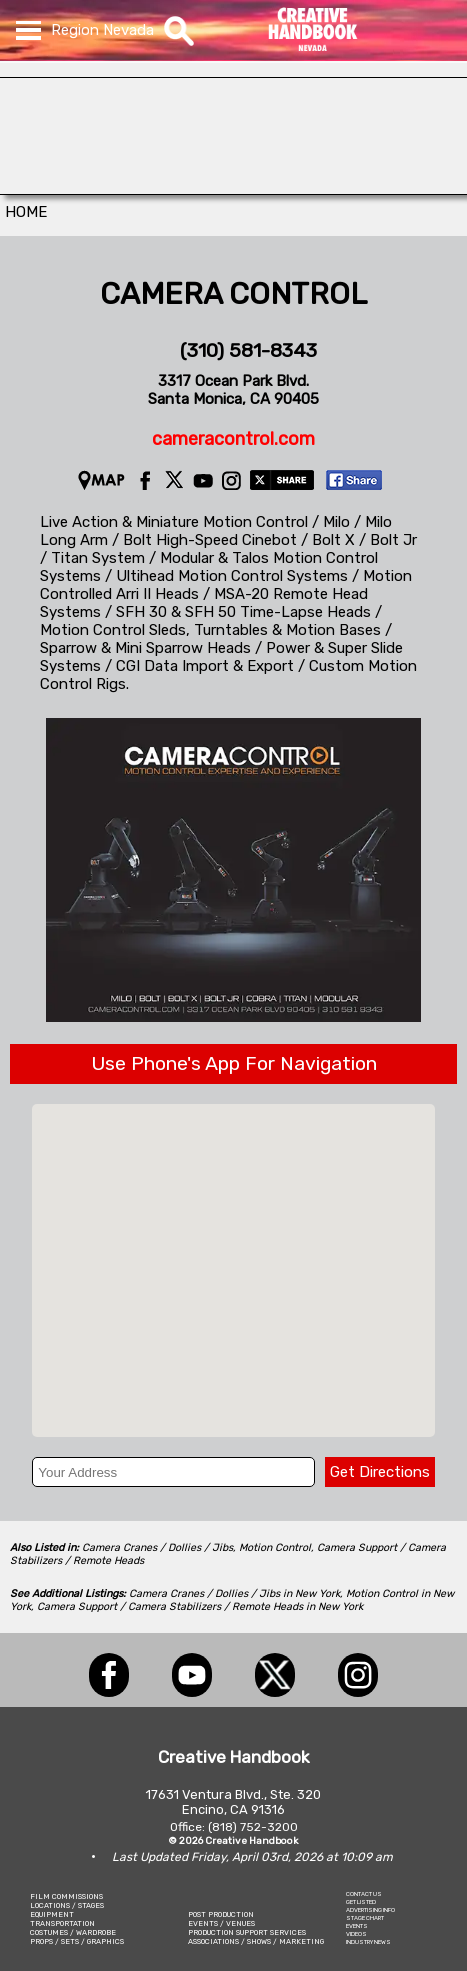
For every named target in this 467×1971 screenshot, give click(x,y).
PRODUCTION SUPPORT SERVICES (247, 1932)
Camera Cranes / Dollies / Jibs (157, 1547)
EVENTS (357, 1926)
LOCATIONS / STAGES (67, 1905)
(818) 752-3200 (253, 1827)
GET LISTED (361, 1902)
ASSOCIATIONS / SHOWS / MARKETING (256, 1941)
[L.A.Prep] (233, 189)
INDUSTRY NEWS (368, 1942)
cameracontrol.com (233, 439)
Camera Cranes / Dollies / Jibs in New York (234, 1593)
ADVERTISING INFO (370, 1910)
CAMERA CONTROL (233, 294)
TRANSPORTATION (62, 1923)
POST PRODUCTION (221, 1914)
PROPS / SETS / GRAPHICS (77, 1941)
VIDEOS (356, 1934)
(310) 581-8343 (248, 350)
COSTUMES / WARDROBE (73, 1932)
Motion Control (275, 1547)
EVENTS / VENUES (221, 1923)
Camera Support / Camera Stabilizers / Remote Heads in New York (200, 1606)
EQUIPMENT (52, 1914)
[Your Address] (173, 1472)
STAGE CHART (365, 1918)
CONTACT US (364, 1894)
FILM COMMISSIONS (66, 1896)
